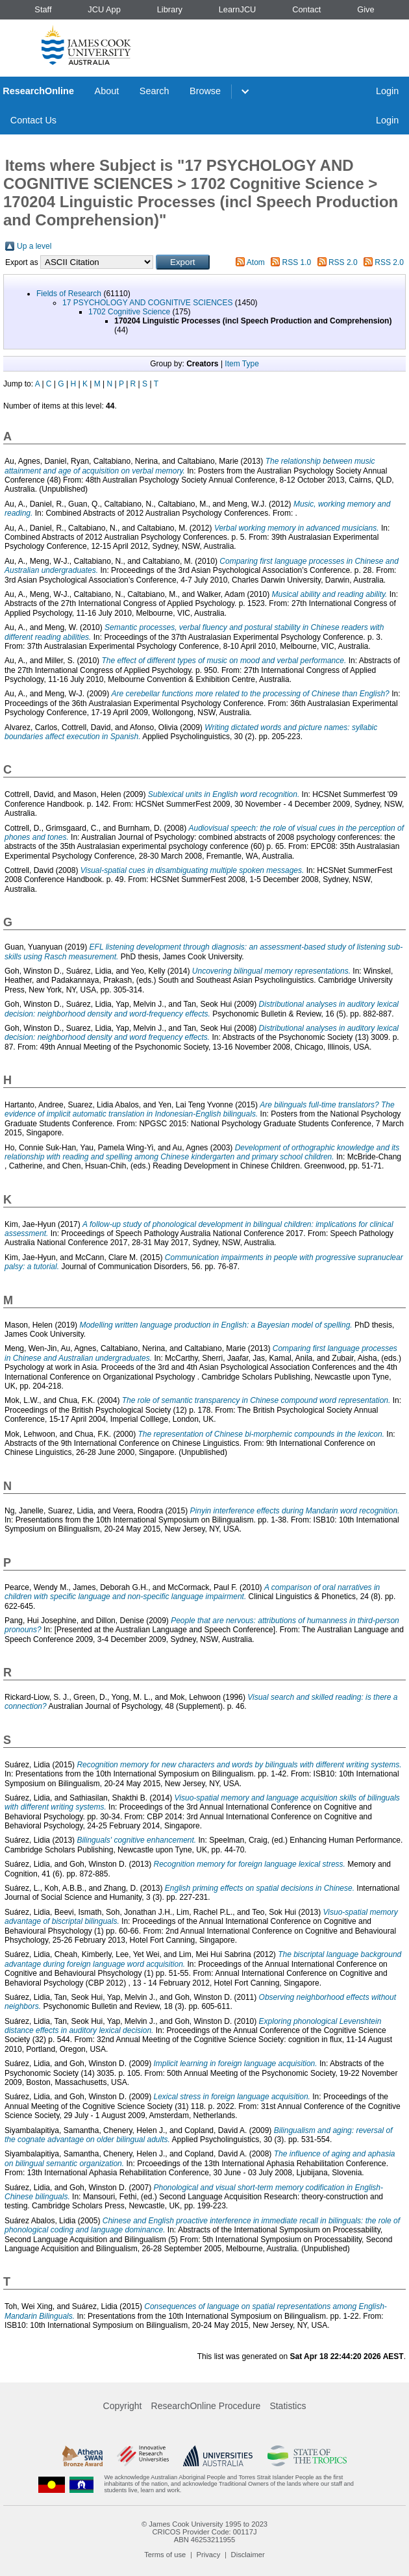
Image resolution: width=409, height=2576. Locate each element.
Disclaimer (248, 2554)
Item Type (241, 363)
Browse (205, 91)
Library (169, 9)
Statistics (287, 2406)
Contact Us (33, 120)
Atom (256, 262)
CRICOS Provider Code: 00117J (204, 2532)
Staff (42, 9)
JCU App (104, 9)
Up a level (34, 246)
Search (154, 91)
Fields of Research (68, 293)
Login (387, 91)
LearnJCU (237, 9)
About (107, 91)
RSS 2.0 (343, 262)
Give (365, 9)
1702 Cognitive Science (129, 311)
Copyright (122, 2406)
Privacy (209, 2554)
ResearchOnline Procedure (206, 2406)
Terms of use (165, 2554)
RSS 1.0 (297, 262)
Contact (306, 9)
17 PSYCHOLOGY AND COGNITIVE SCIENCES (147, 302)
